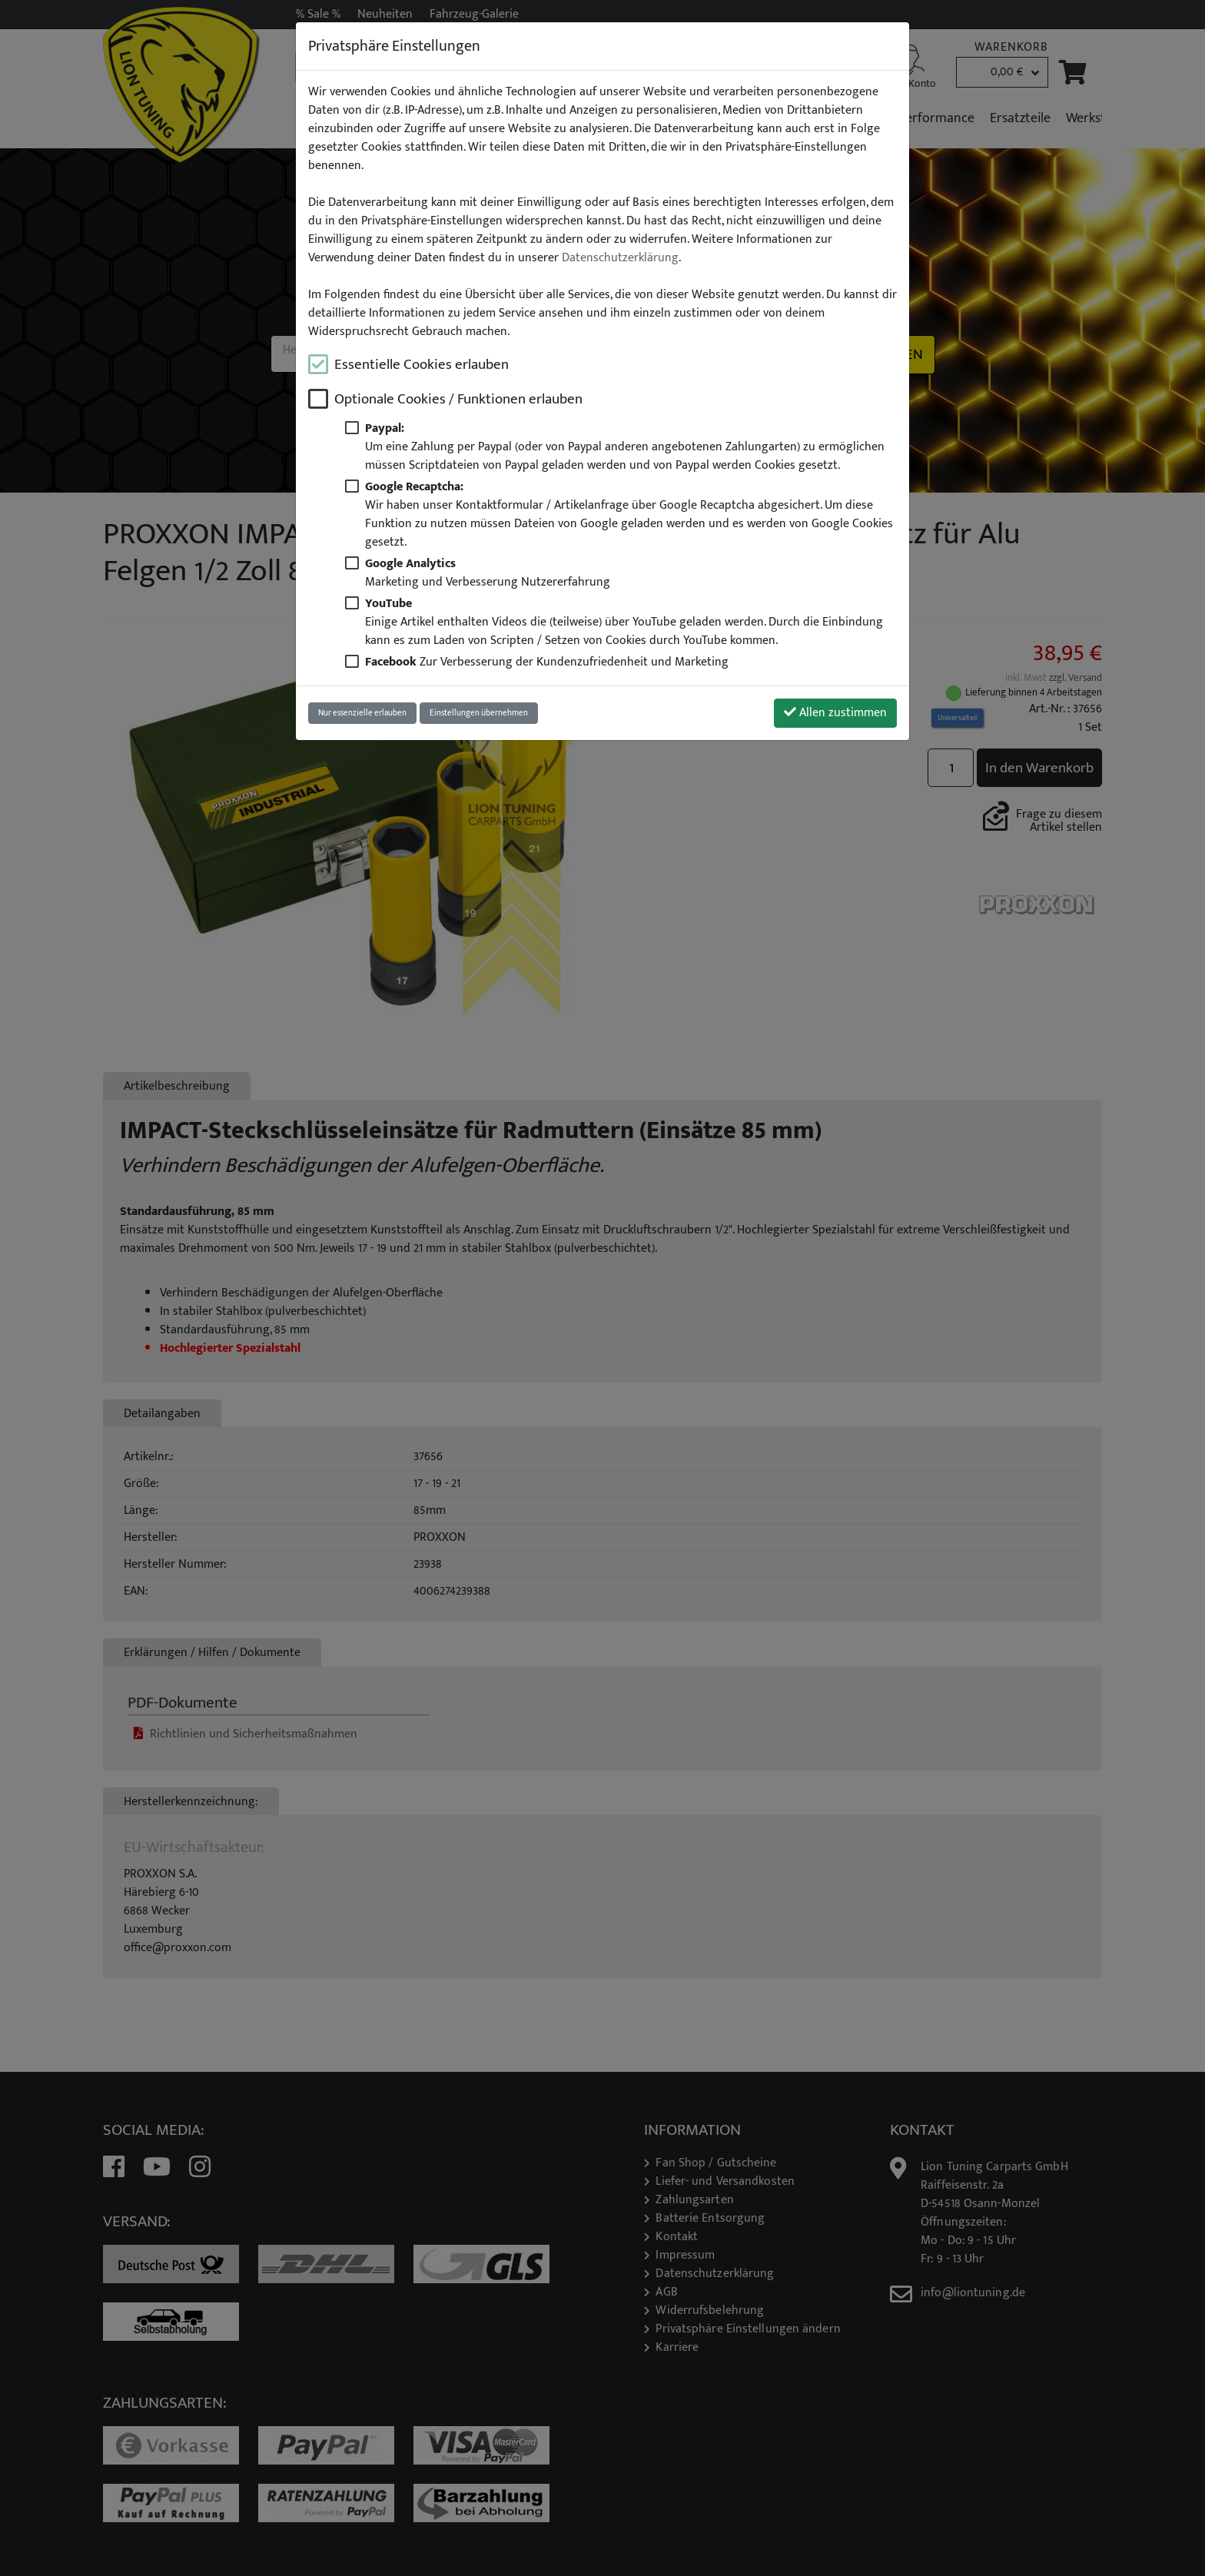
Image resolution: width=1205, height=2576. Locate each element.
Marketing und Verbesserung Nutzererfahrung (487, 572)
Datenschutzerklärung (620, 258)
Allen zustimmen (835, 712)
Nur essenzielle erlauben (362, 712)
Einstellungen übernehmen (479, 712)
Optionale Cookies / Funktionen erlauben (458, 399)
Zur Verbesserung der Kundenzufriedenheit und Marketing (547, 662)
